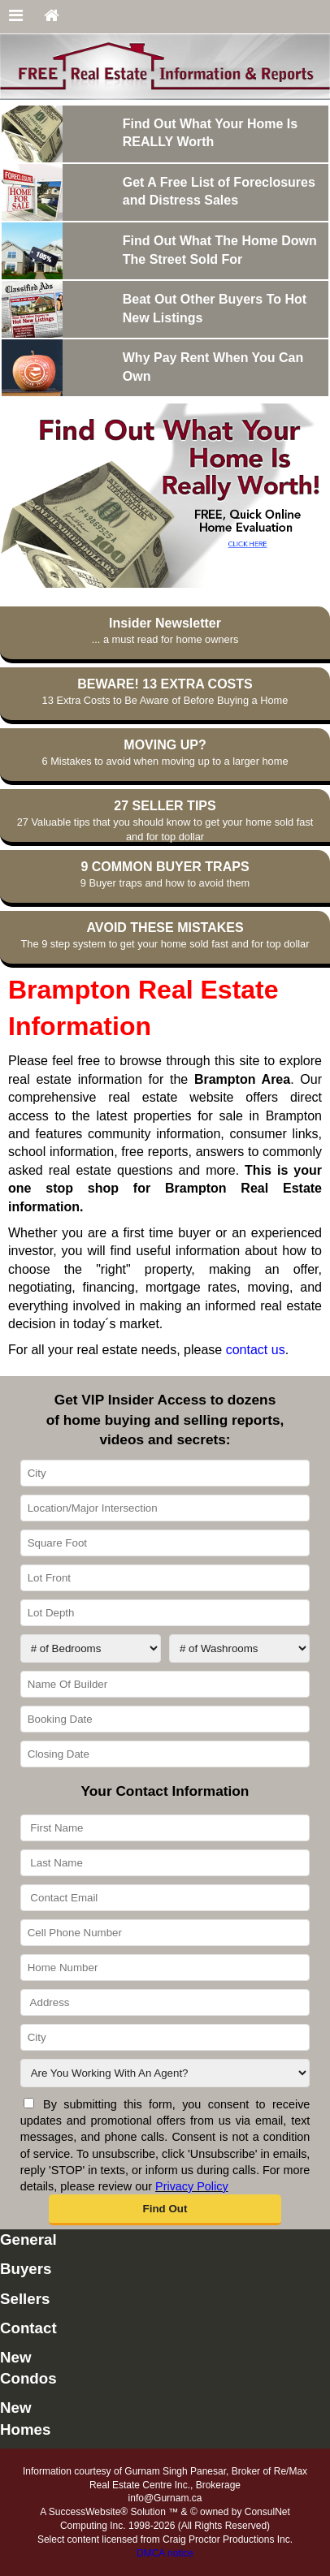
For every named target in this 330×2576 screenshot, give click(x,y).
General (28, 2239)
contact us (255, 1350)
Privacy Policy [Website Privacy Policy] (191, 2186)
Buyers (25, 2268)
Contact (28, 2328)
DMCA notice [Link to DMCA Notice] (165, 2553)
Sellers (25, 2298)
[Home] (51, 17)
